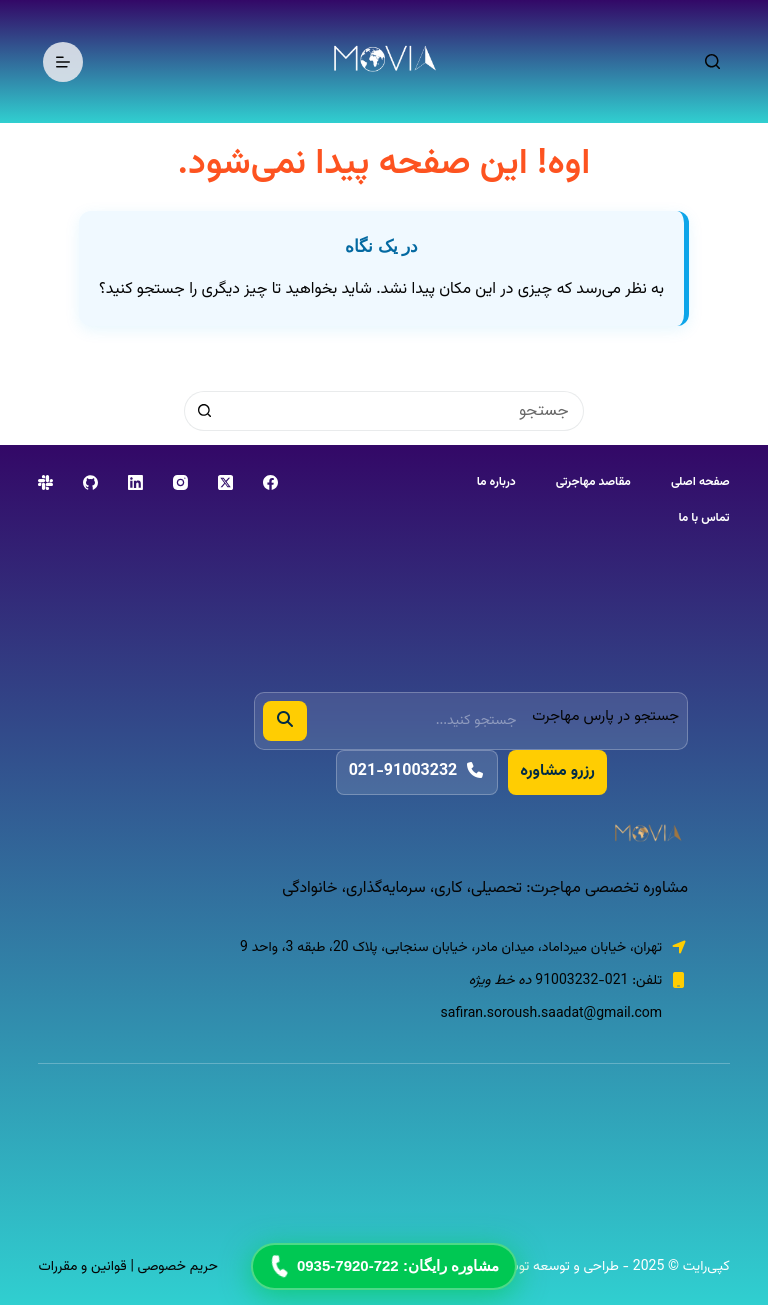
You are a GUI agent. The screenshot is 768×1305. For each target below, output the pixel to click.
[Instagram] (180, 482)
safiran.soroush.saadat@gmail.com (552, 1014)
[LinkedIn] (135, 482)
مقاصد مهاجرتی (593, 483)
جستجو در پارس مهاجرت (605, 716)
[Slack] (45, 482)
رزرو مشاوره (557, 771)
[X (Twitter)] (225, 482)
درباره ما (496, 483)
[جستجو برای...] (404, 411)
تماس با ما (703, 519)
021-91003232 (417, 771)
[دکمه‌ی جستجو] (204, 411)
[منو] (63, 62)
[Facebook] (270, 482)
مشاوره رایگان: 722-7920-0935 (382, 1266)
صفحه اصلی (700, 483)
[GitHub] (90, 482)
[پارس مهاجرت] (471, 835)
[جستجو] (712, 61)
